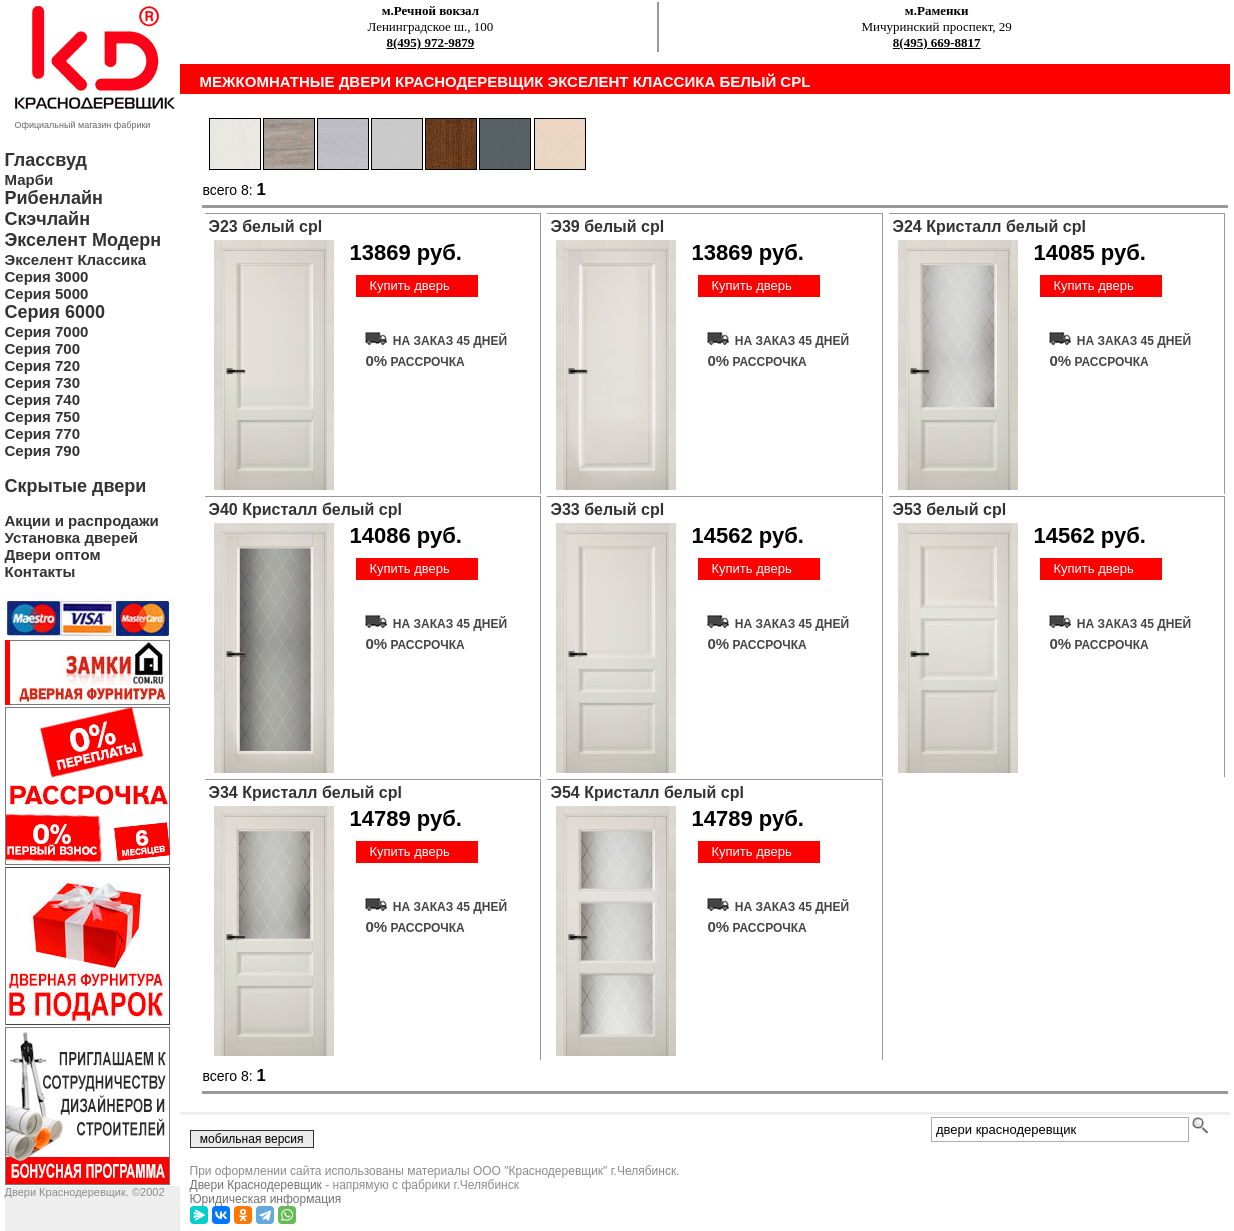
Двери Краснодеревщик (256, 1185)
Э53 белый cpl (950, 509)
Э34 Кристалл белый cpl (305, 792)
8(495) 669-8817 (937, 42)
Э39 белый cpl (608, 226)
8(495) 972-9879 (431, 42)
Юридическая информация (266, 1199)
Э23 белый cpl (266, 226)
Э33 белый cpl (608, 509)
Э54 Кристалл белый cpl (647, 792)
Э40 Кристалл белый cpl (305, 509)
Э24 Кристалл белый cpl (989, 226)
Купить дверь (409, 285)
